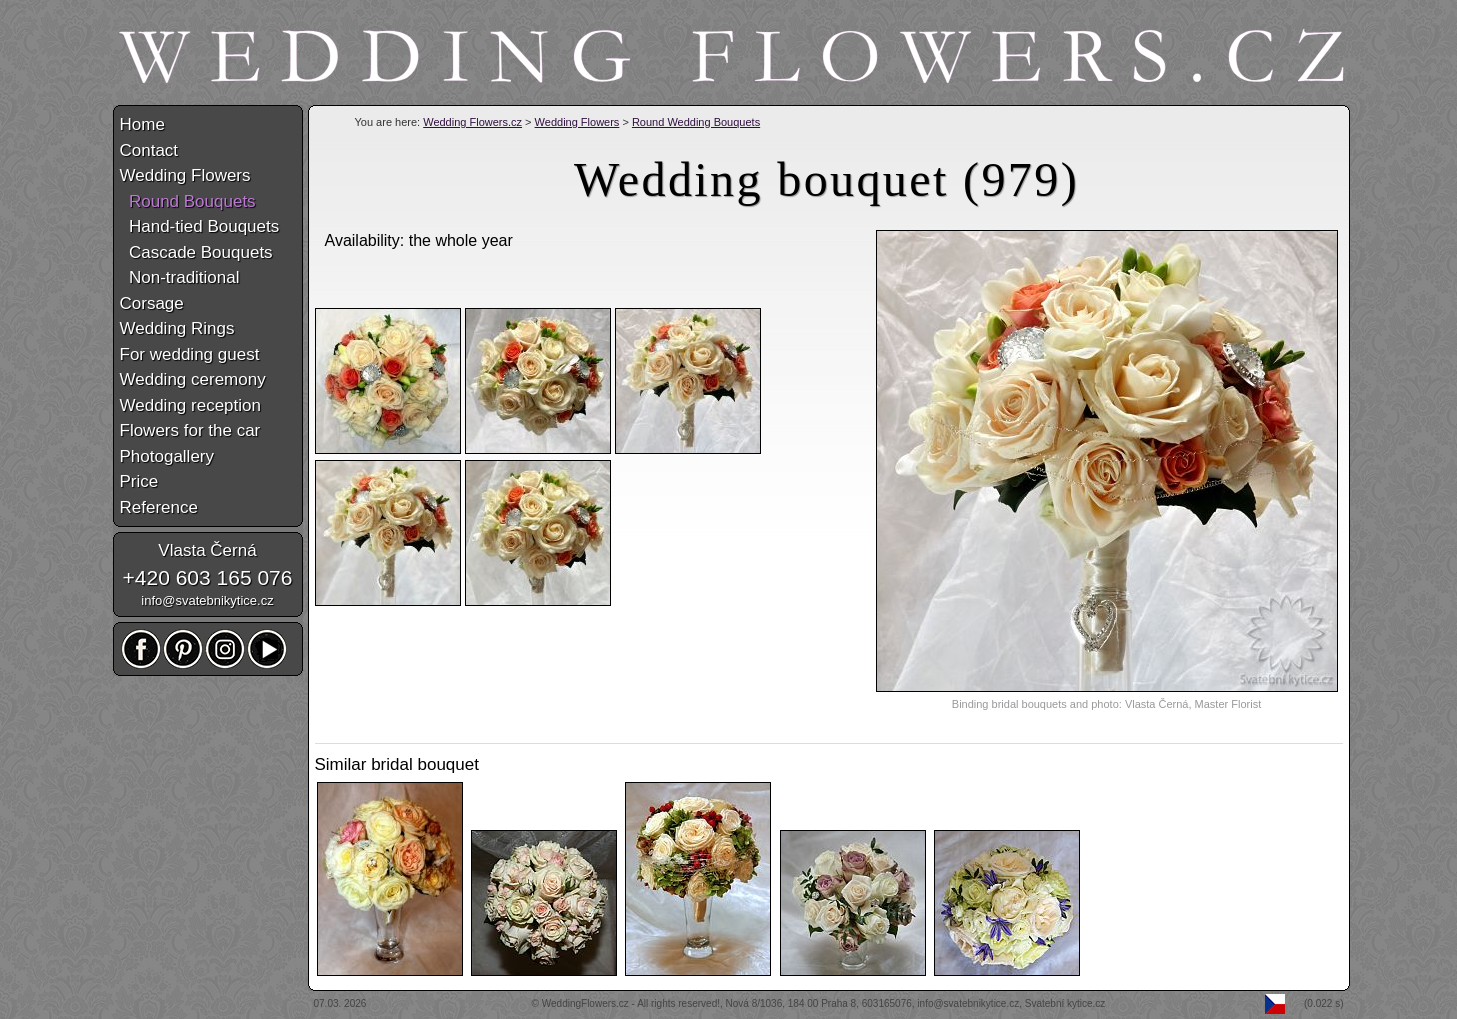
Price (139, 481)
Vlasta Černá (207, 550)
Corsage (152, 303)
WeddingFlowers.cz (585, 1003)
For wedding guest (190, 354)
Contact (149, 150)
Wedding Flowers (577, 122)
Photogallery (167, 456)
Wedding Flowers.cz (472, 122)
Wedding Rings (177, 328)
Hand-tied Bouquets (200, 226)
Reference (159, 507)
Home (142, 124)
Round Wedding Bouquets (696, 122)
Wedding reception (190, 405)
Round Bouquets (188, 201)
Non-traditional (180, 277)
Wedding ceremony (193, 379)
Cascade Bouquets (196, 252)
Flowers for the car (190, 430)
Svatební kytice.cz (1065, 1003)
